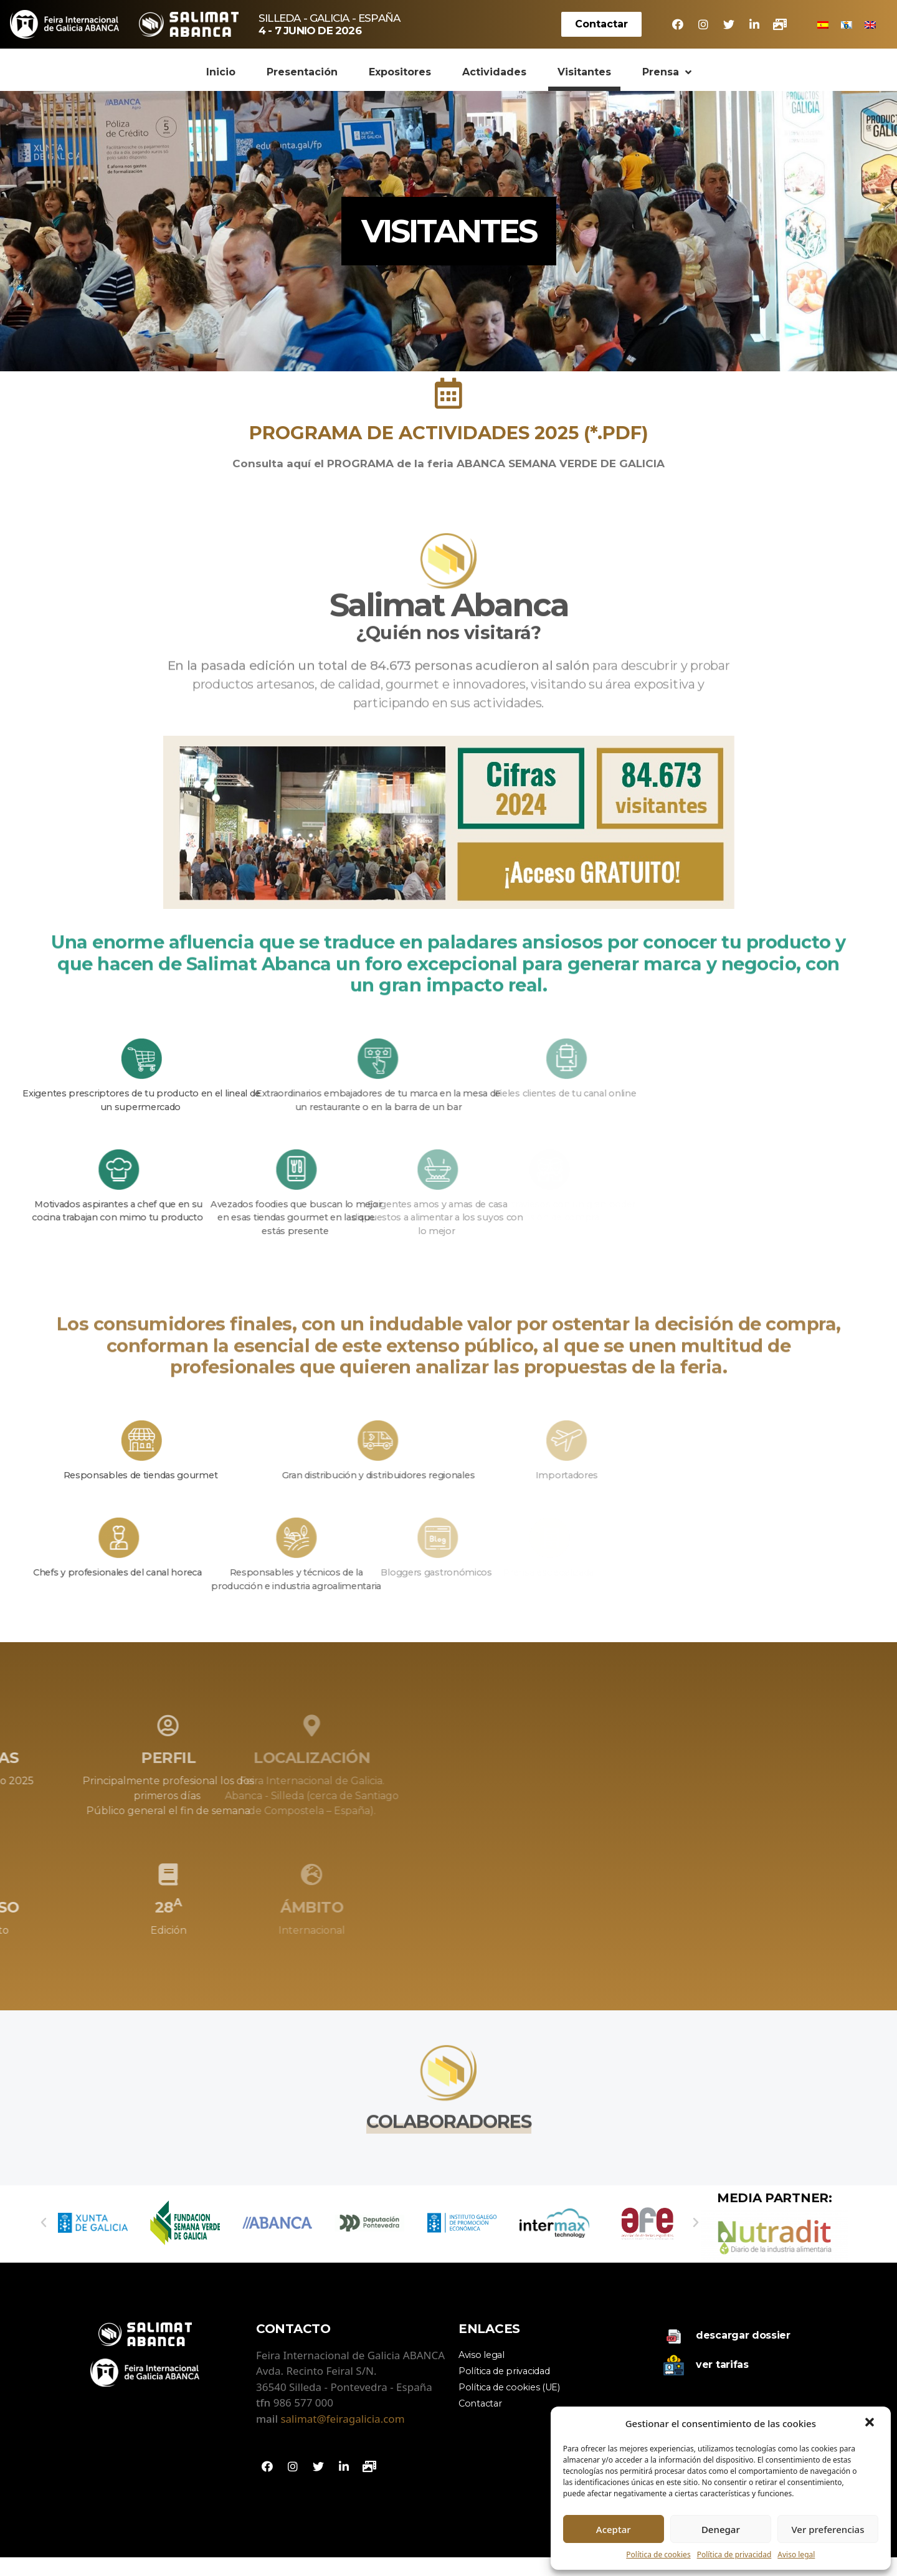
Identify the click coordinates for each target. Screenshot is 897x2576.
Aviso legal (796, 2554)
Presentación (302, 72)
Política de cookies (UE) (509, 2405)
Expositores (400, 72)
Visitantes (584, 72)
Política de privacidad (734, 2554)
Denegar (720, 2529)
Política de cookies (658, 2554)
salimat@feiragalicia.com (342, 2437)
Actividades (494, 72)
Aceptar (613, 2529)
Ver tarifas (722, 2383)
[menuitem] (823, 24)
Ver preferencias (827, 2529)
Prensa (666, 72)
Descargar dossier (743, 2354)
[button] (870, 2423)
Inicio (220, 72)
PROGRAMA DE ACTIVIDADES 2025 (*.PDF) (448, 433)
